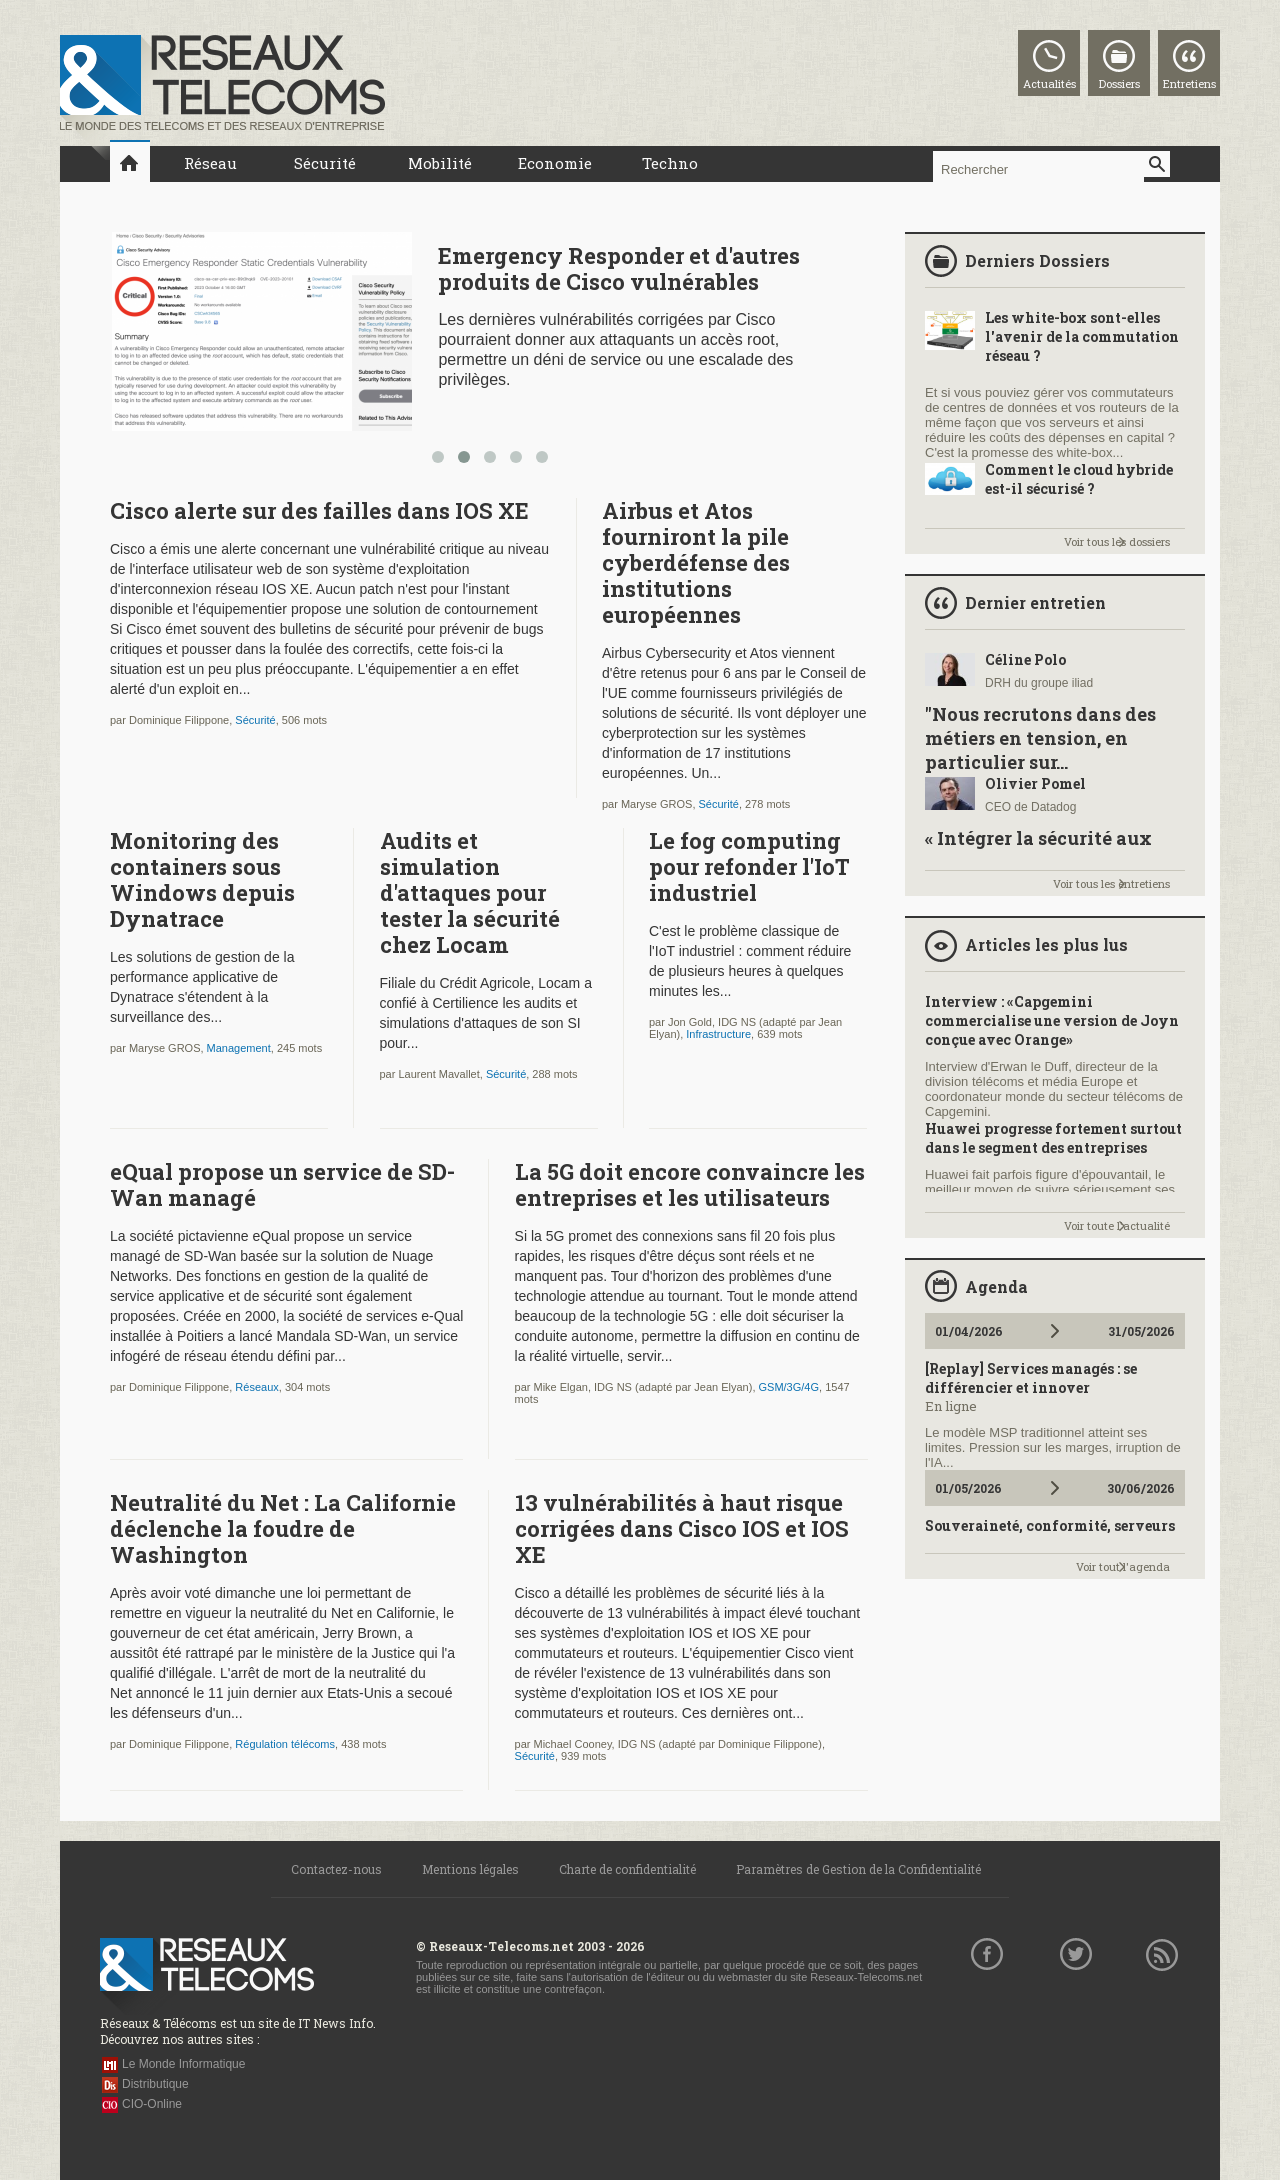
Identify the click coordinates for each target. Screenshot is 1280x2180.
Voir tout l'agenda (1123, 1566)
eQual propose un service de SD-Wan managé (282, 1184)
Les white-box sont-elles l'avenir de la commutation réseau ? (1082, 336)
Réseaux (256, 1387)
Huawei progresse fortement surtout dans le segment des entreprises (1053, 1138)
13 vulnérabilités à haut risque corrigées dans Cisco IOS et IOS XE (682, 1528)
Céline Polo (1025, 659)
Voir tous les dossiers (1117, 541)
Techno (670, 163)
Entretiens (1189, 83)
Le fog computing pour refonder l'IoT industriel (749, 866)
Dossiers (1119, 83)
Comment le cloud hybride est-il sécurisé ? (1079, 479)
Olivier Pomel (1035, 783)
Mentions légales (470, 1869)
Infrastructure (718, 1034)
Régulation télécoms (285, 1744)
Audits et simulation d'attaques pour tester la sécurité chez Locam (470, 892)
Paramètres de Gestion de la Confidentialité (858, 1869)
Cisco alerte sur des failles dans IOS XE (319, 510)
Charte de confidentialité (627, 1869)
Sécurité (325, 163)
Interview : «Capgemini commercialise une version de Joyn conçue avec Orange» (1052, 1020)
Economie (555, 163)
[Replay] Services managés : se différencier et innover (1031, 1378)
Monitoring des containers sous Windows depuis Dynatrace (202, 879)
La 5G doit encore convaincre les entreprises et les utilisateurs (690, 1184)
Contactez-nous (336, 1869)
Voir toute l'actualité (1117, 1225)
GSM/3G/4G (789, 1387)
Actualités (1049, 83)
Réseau (210, 163)
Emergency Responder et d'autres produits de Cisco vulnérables (619, 268)
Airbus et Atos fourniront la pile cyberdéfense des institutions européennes (696, 562)
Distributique (155, 2084)
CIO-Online (152, 2104)
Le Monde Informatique (183, 2064)
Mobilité (440, 163)
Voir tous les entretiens (1111, 883)
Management (239, 1048)
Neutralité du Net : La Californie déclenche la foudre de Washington (283, 1528)
